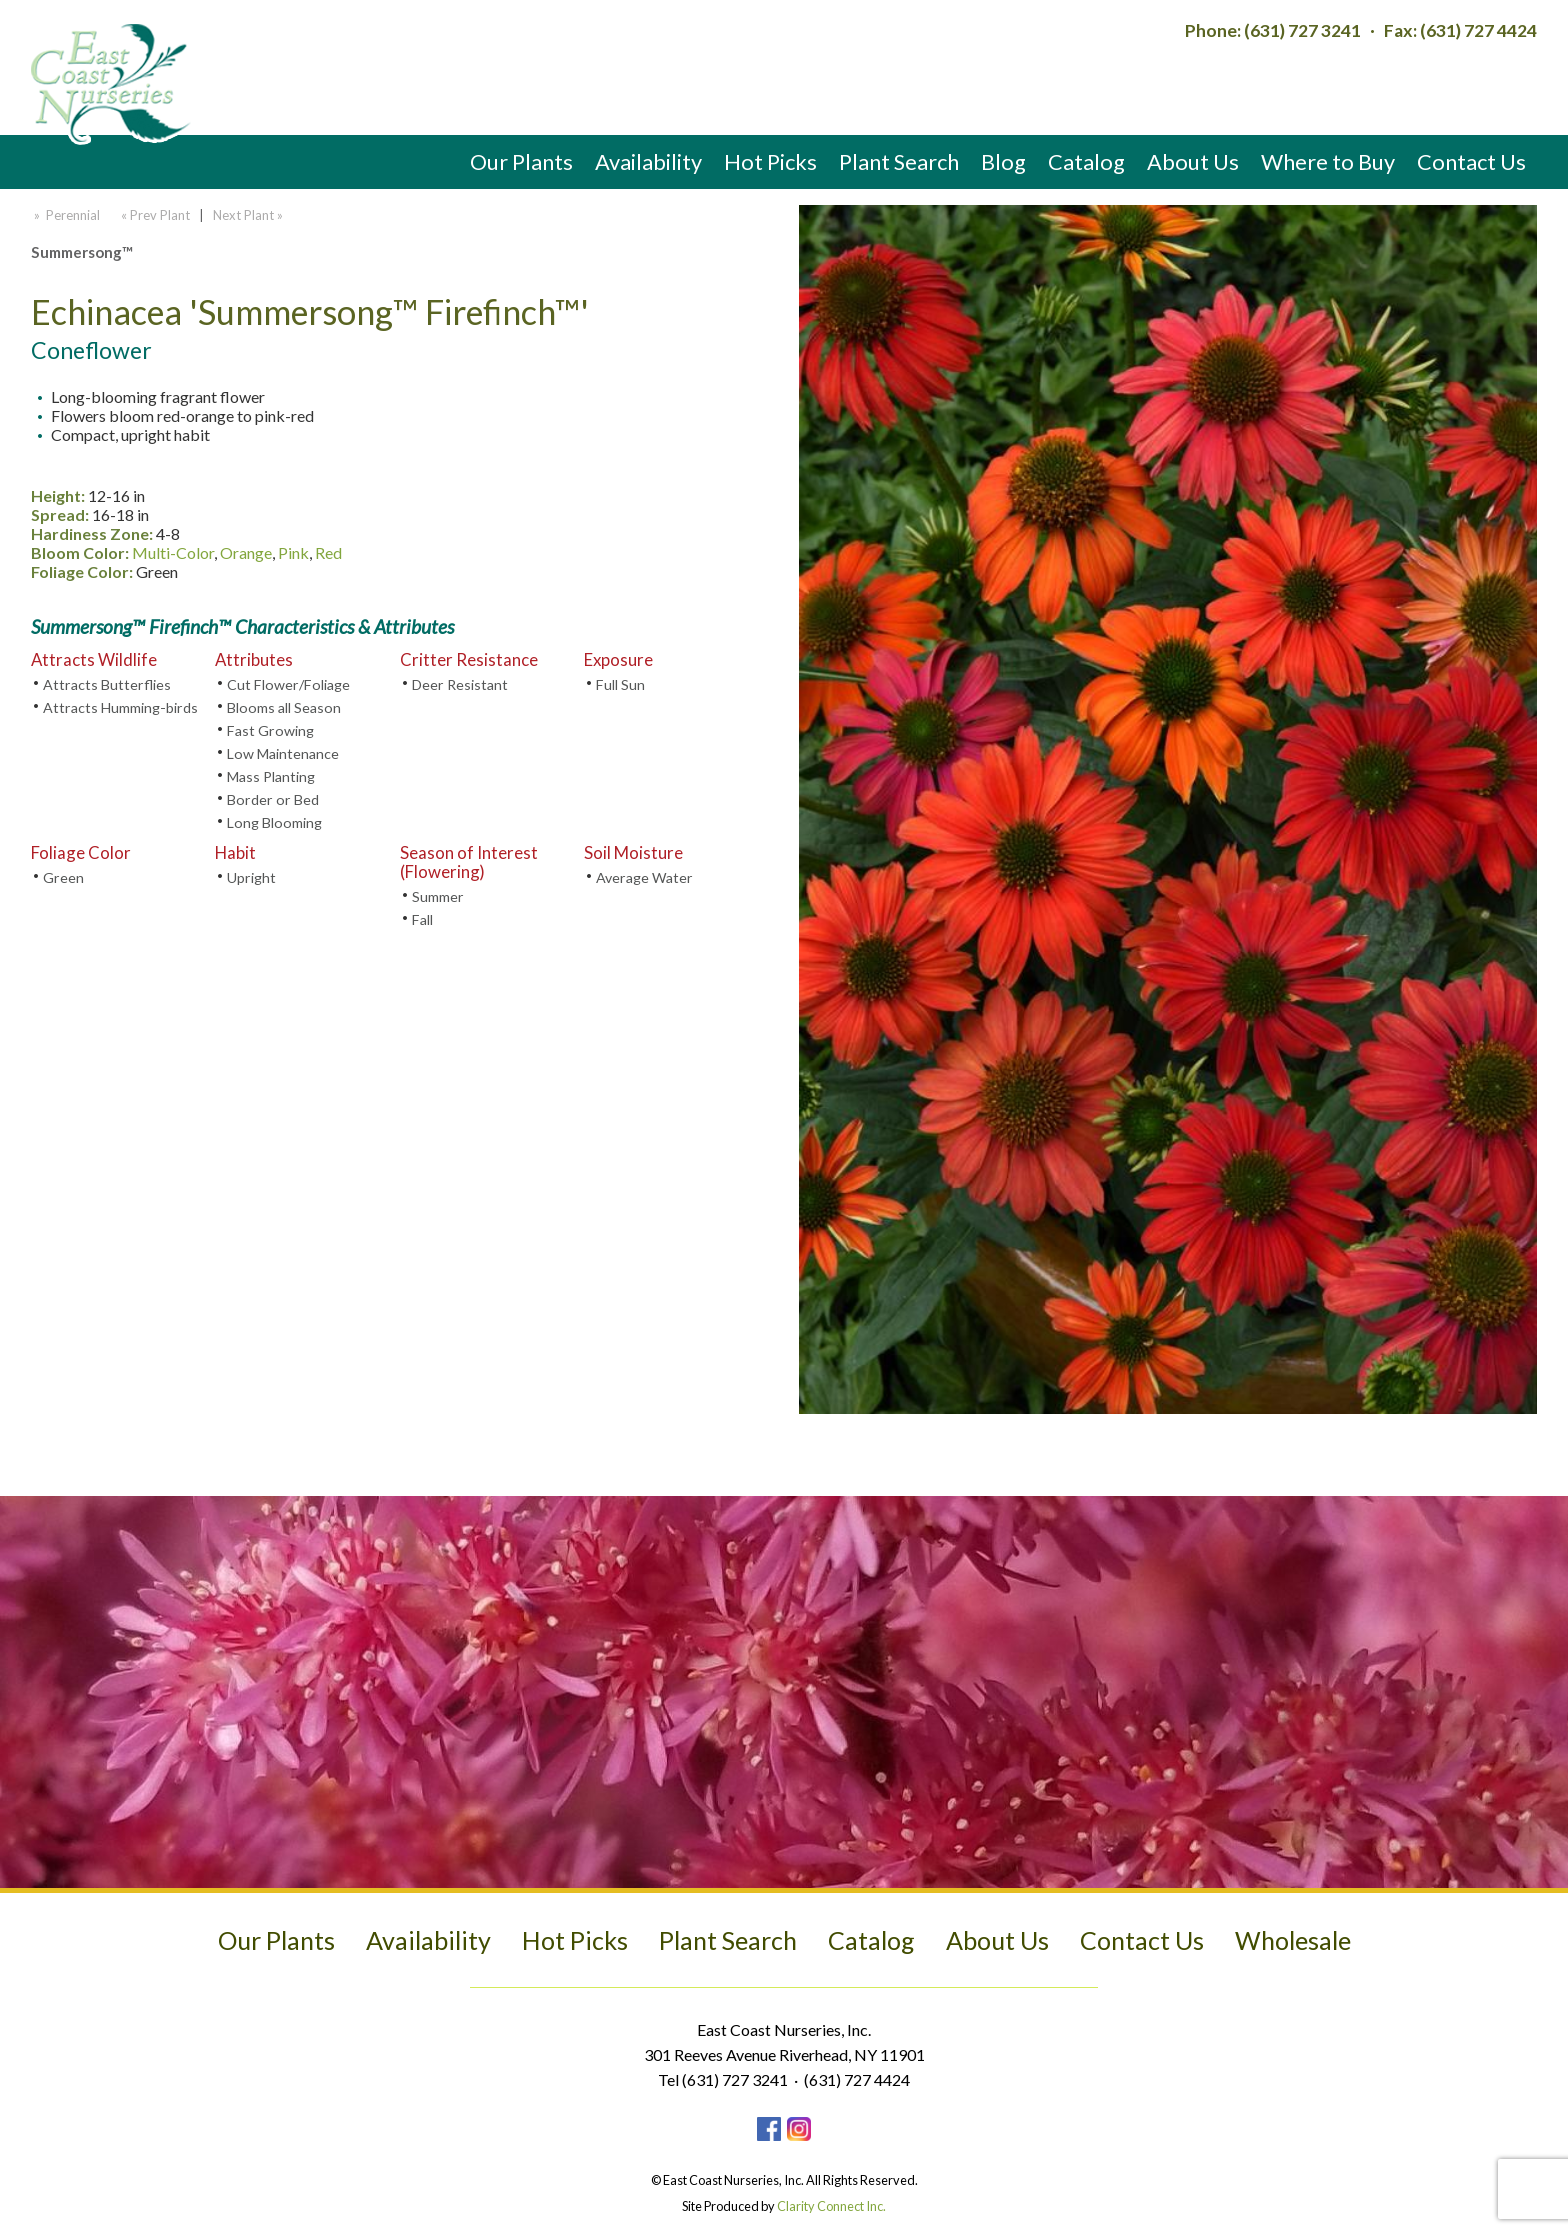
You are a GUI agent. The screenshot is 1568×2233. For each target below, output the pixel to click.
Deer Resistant (460, 684)
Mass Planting (271, 776)
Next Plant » (249, 215)
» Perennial (65, 215)
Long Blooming (274, 822)
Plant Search (899, 161)
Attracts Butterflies (107, 684)
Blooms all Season (284, 707)
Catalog (1086, 161)
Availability (648, 161)
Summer (438, 896)
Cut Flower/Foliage (288, 684)
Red (328, 552)
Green (63, 877)
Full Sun (620, 684)
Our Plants (521, 161)
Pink (293, 552)
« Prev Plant (154, 215)
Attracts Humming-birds (120, 707)
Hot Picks (770, 161)
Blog (1003, 161)
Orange (246, 552)
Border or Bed (273, 799)
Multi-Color (173, 552)
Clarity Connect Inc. (831, 2206)
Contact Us (1471, 161)
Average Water (644, 877)
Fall (422, 919)
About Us (1193, 161)
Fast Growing (270, 730)
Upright (251, 877)
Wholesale (1293, 1940)
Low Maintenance (283, 753)
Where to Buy (1328, 161)
